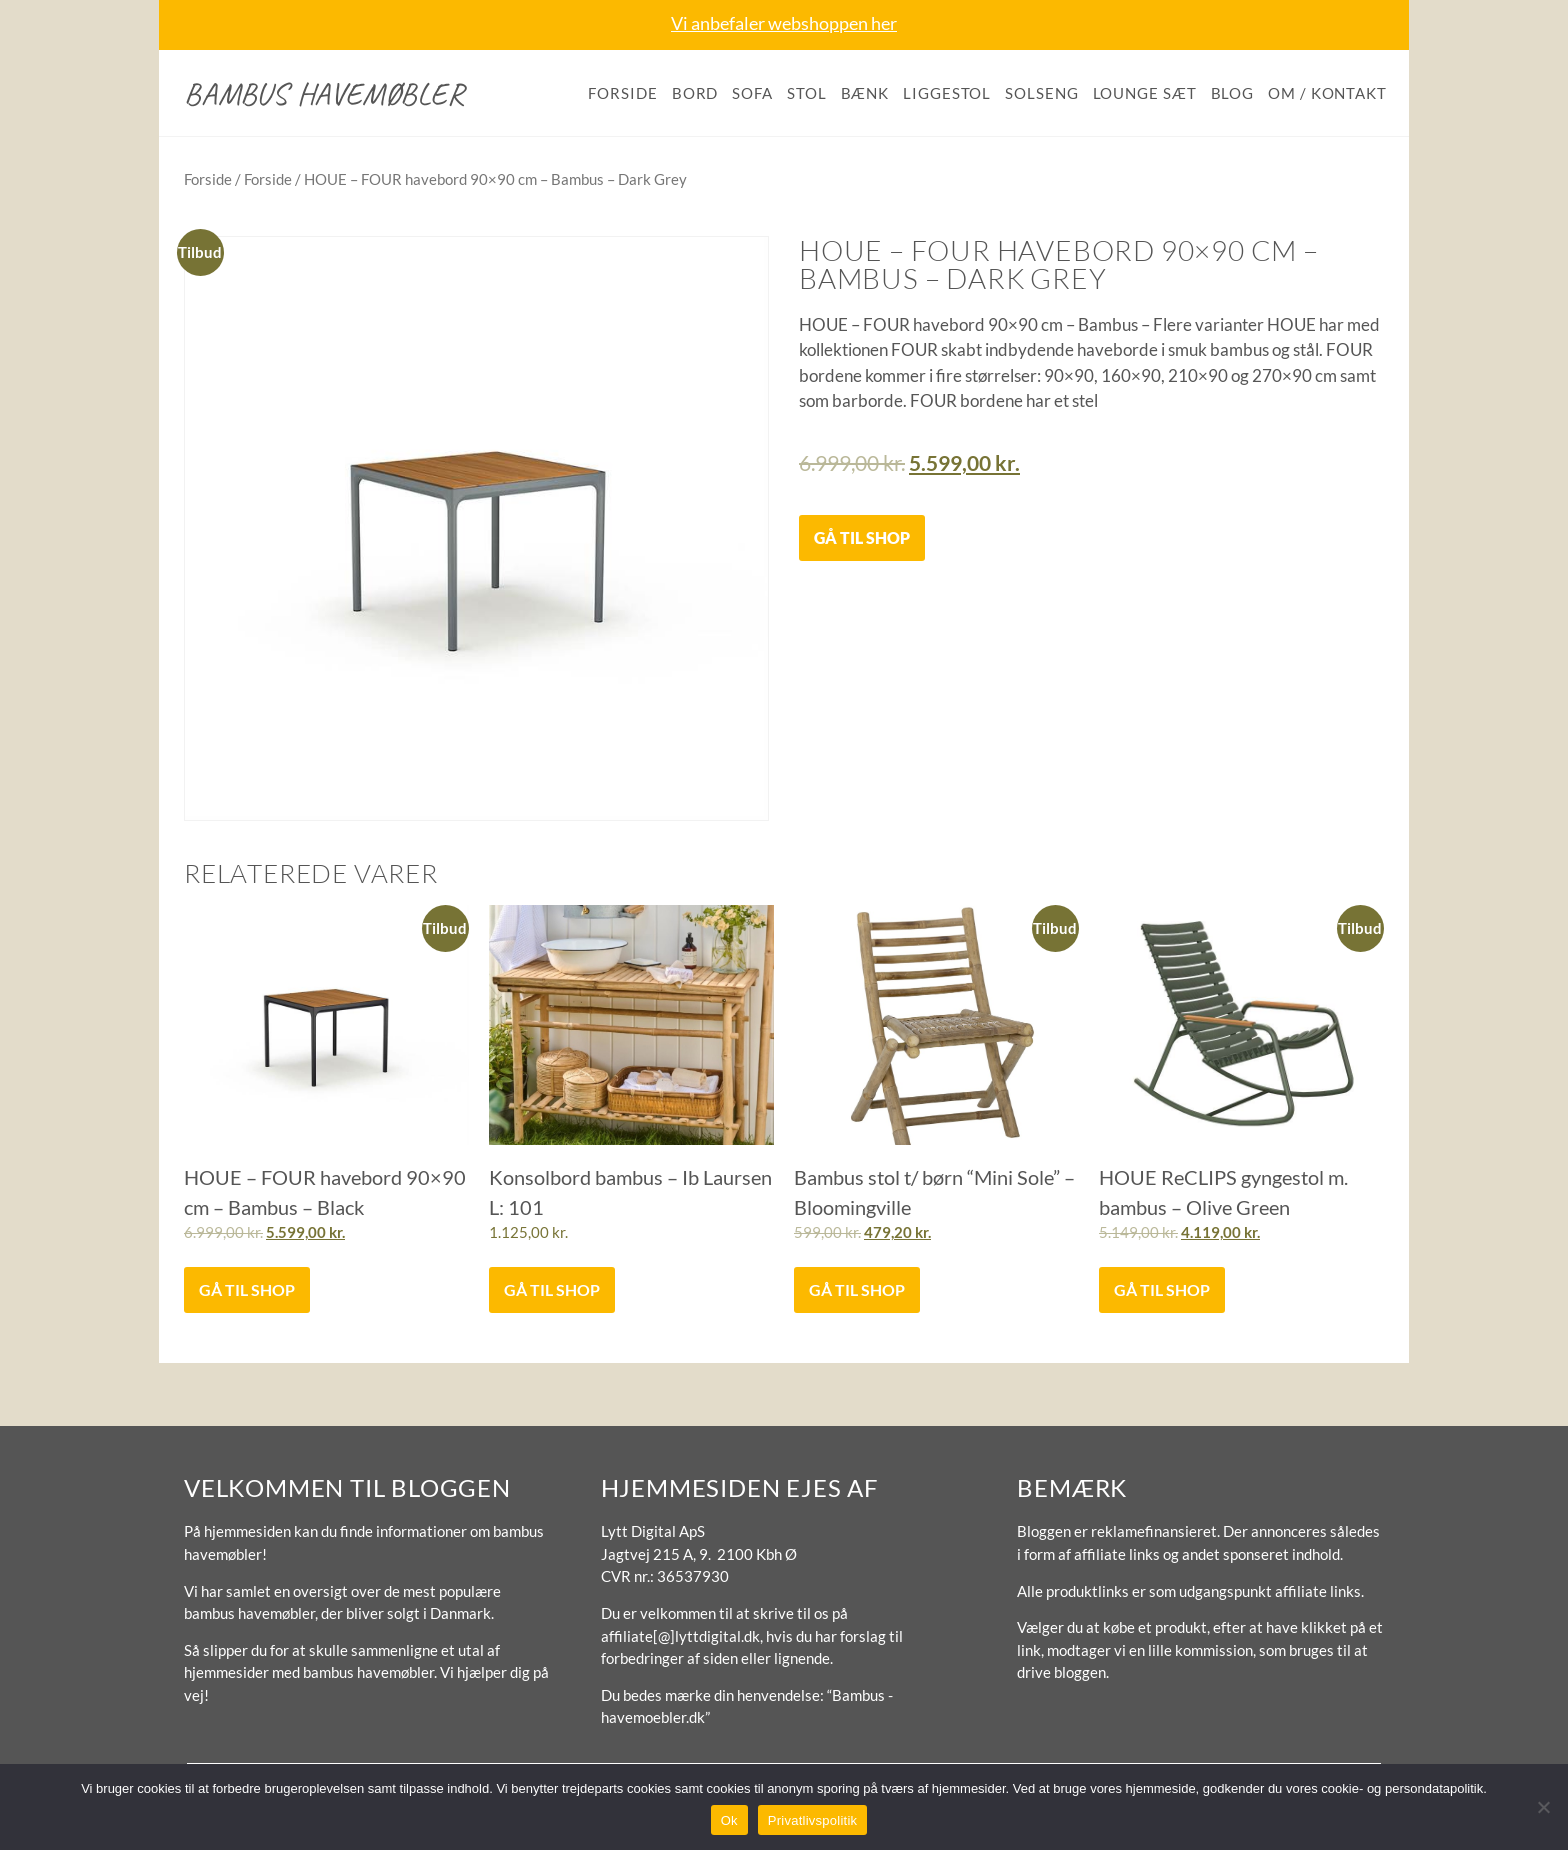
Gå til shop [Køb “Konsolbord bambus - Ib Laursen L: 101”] (552, 1289)
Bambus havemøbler (324, 93)
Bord (695, 93)
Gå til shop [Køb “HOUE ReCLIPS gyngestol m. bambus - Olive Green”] (1162, 1289)
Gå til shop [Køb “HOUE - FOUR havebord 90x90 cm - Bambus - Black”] (247, 1289)
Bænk (865, 93)
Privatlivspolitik (813, 1820)
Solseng (1041, 93)
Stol (807, 93)
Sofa (752, 93)
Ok (729, 1820)
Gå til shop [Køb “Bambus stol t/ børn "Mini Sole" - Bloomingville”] (857, 1289)
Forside (622, 93)
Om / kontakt (1327, 93)
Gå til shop (862, 537)
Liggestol (947, 93)
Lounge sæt (1145, 93)
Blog (1233, 93)
